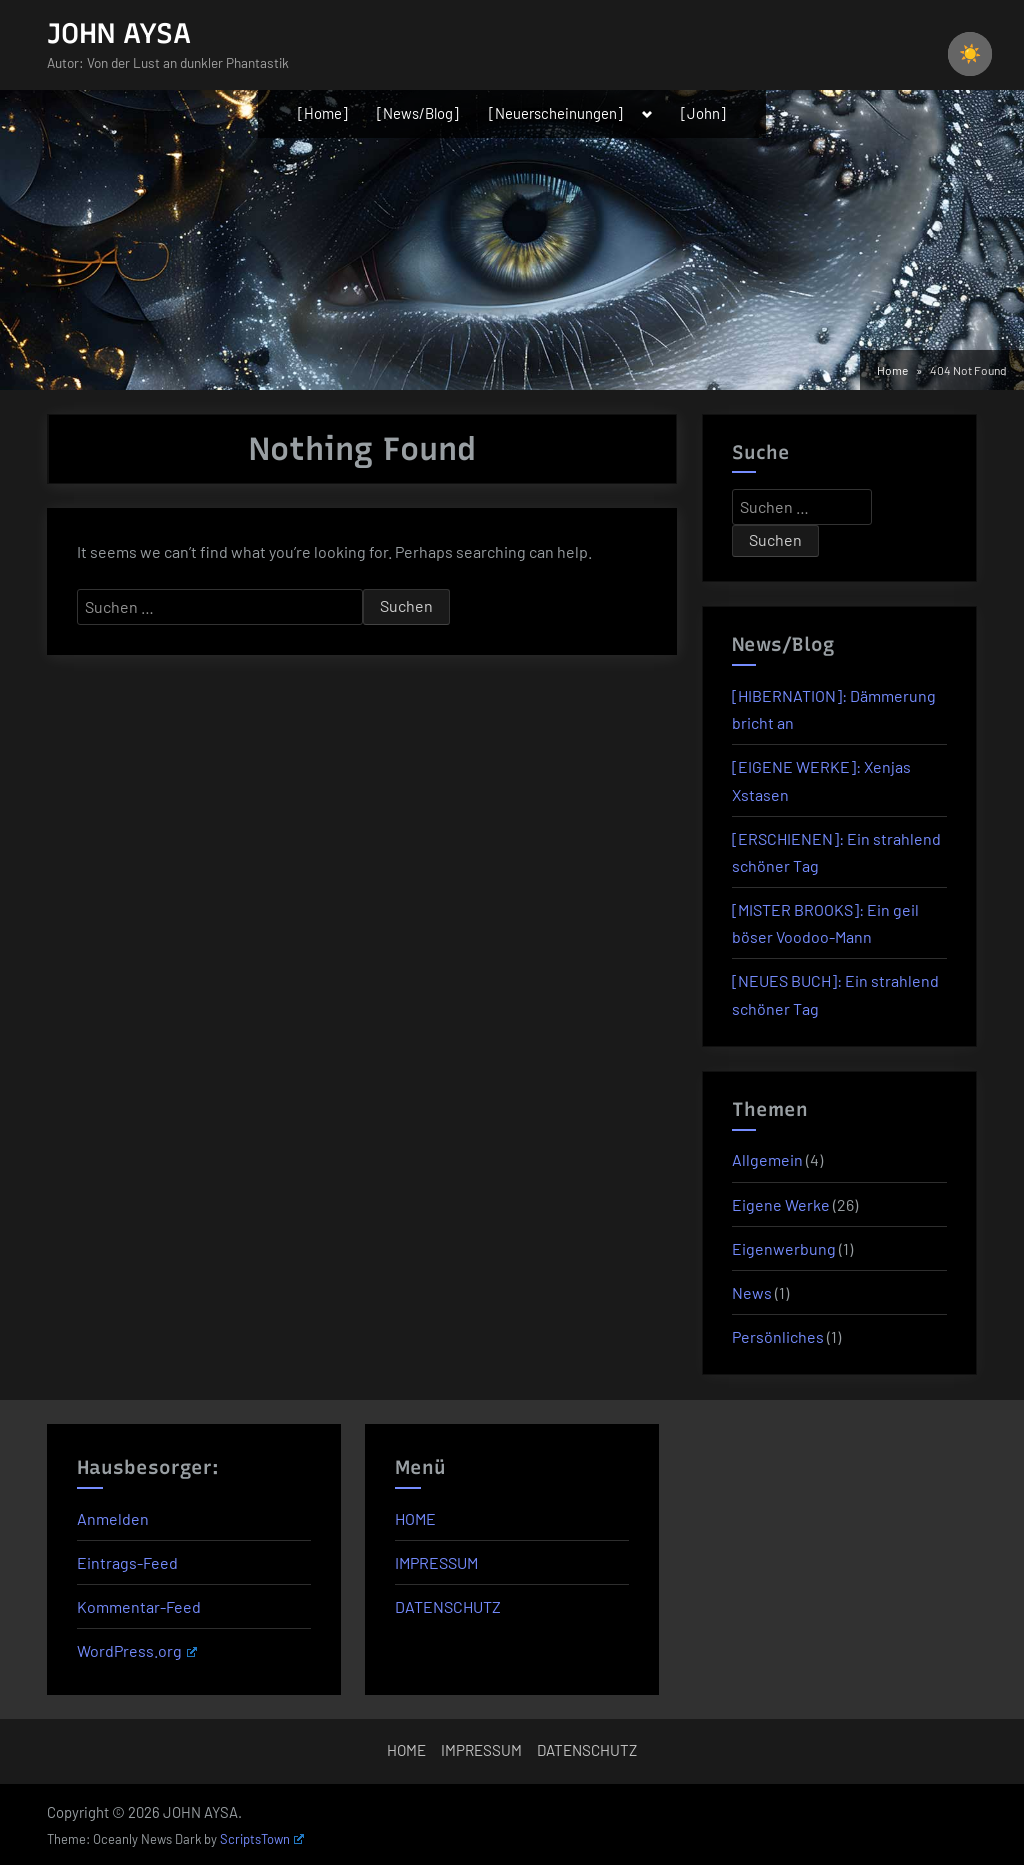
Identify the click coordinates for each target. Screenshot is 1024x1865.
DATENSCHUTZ (448, 1606)
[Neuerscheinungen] (556, 113)
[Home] (323, 113)
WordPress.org (137, 1650)
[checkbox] (970, 54)
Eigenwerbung (784, 1248)
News (752, 1292)
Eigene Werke (781, 1204)
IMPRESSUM (436, 1562)
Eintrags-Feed (127, 1562)
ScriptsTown (262, 1839)
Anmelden (113, 1518)
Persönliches (778, 1336)
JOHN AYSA (119, 33)
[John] (703, 113)
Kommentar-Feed (139, 1606)
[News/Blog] (418, 113)
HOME (415, 1518)
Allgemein (767, 1159)
